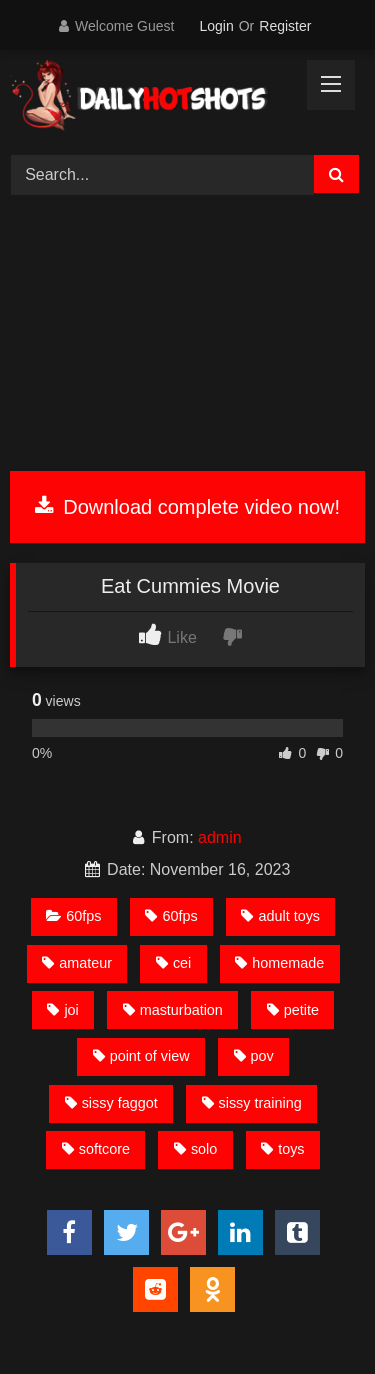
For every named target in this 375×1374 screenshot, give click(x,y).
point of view (141, 1056)
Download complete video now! (187, 507)
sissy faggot (111, 1103)
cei (173, 963)
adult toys (280, 916)
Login (216, 26)
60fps (73, 916)
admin (220, 837)
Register (285, 26)
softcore (96, 1149)
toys (282, 1149)
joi (62, 1010)
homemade (279, 963)
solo (195, 1149)
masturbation (173, 1010)
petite (293, 1010)
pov (254, 1056)
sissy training (252, 1103)
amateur (77, 963)
